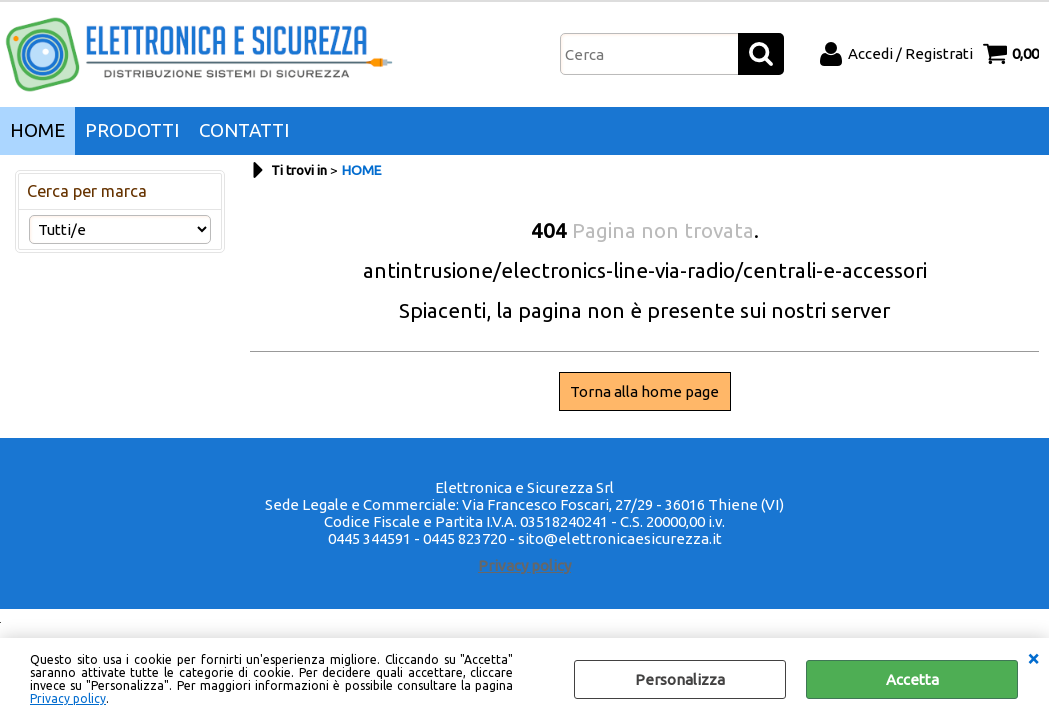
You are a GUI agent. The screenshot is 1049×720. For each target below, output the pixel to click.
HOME (37, 130)
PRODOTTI (132, 130)
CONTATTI (244, 130)
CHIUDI (1033, 658)
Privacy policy (68, 698)
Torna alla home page (644, 391)
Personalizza (680, 679)
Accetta (912, 679)
